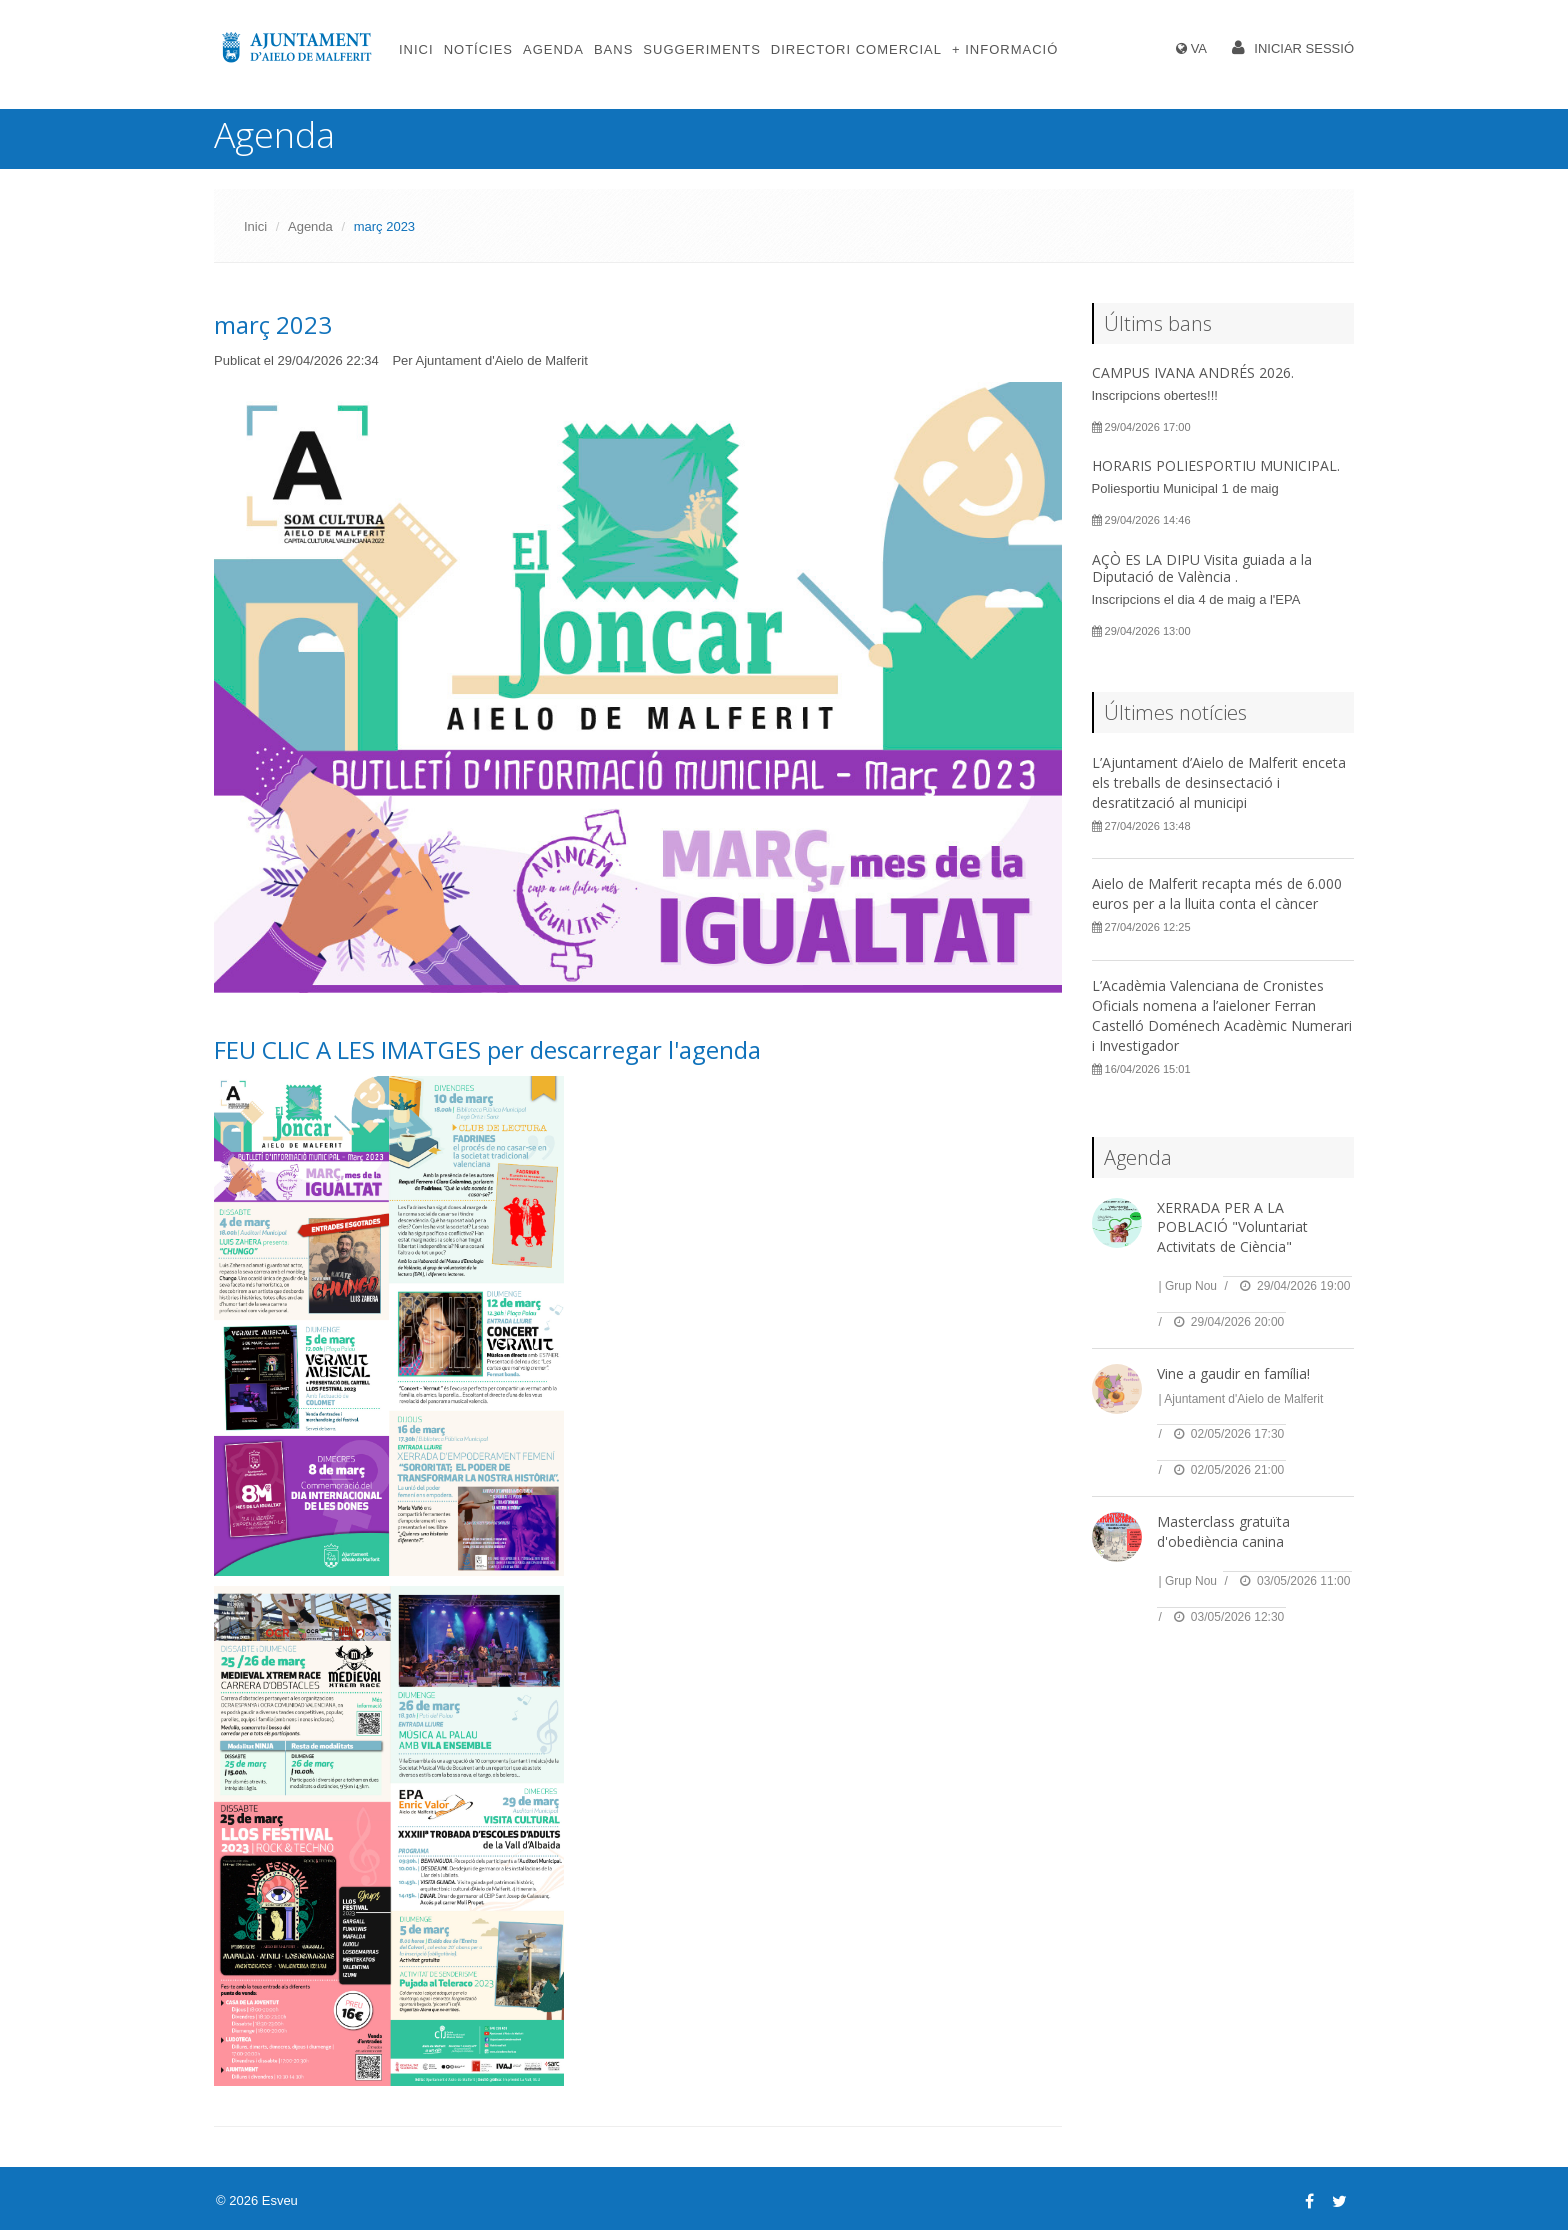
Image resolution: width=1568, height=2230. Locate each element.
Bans (613, 49)
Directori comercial (856, 49)
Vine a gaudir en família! (1233, 1373)
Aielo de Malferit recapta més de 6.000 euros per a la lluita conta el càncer (1217, 893)
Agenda (553, 49)
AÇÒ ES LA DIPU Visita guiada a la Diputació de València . (1202, 568)
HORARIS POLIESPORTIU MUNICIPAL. (1216, 465)
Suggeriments (701, 49)
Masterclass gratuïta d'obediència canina (1223, 1531)
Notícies (478, 49)
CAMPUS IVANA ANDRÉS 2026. (1193, 372)
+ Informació (1005, 49)
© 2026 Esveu (257, 2200)
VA (1199, 48)
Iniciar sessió (1304, 48)
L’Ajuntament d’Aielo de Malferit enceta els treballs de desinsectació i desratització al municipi (1219, 782)
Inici (416, 49)
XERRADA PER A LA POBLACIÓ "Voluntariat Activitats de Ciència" (1232, 1227)
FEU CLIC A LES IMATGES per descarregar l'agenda (487, 1049)
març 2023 (273, 324)
